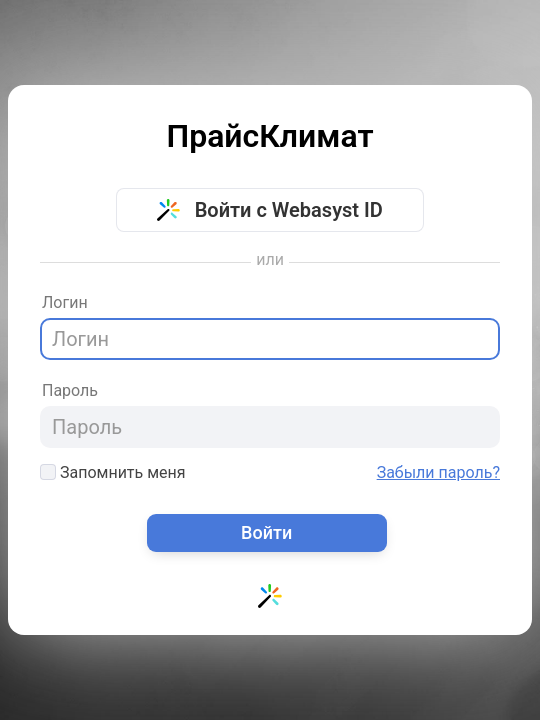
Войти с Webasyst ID (270, 210)
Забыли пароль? (438, 473)
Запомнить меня (113, 472)
